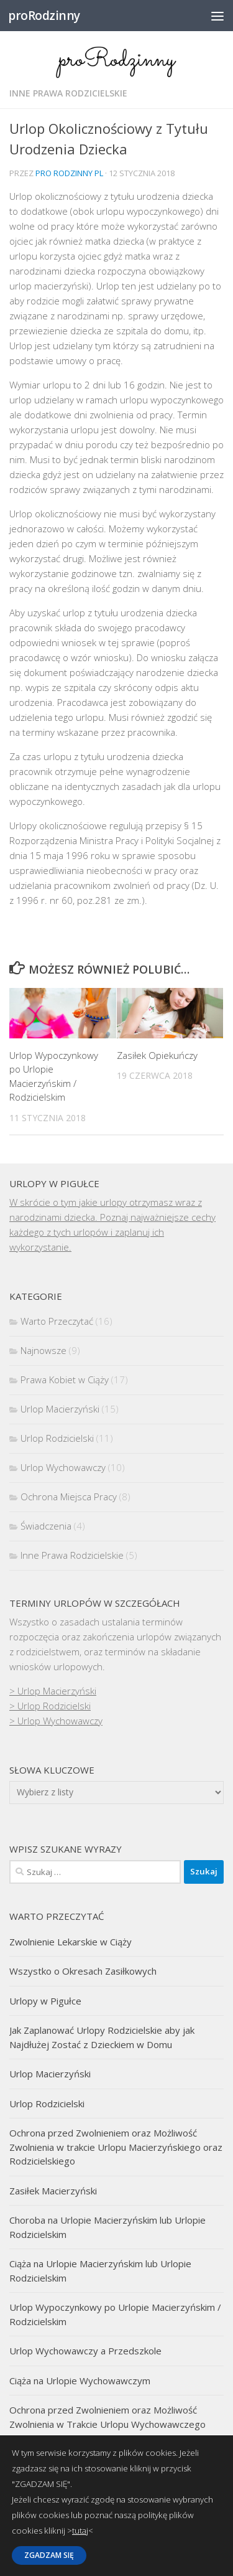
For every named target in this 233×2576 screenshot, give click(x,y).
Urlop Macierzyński (60, 1409)
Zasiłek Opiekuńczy (157, 1055)
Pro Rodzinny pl (69, 173)
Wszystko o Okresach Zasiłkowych (83, 1971)
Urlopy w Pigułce (45, 2001)
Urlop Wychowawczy (63, 1467)
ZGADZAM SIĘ (49, 2555)
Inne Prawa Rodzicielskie (68, 93)
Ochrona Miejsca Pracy (69, 1496)
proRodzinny (44, 15)
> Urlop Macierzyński (52, 1691)
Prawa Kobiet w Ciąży (65, 1379)
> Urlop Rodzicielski (50, 1705)
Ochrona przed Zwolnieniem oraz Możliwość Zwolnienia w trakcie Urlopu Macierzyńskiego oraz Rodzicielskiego (115, 2147)
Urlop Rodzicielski (57, 1438)
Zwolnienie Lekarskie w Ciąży (70, 1941)
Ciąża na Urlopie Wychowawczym (79, 2380)
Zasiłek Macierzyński (53, 2190)
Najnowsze (43, 1350)
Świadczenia (46, 1526)
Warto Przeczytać (57, 1321)
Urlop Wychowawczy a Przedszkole (85, 2350)
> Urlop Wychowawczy (56, 1720)
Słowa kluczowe (51, 1770)
